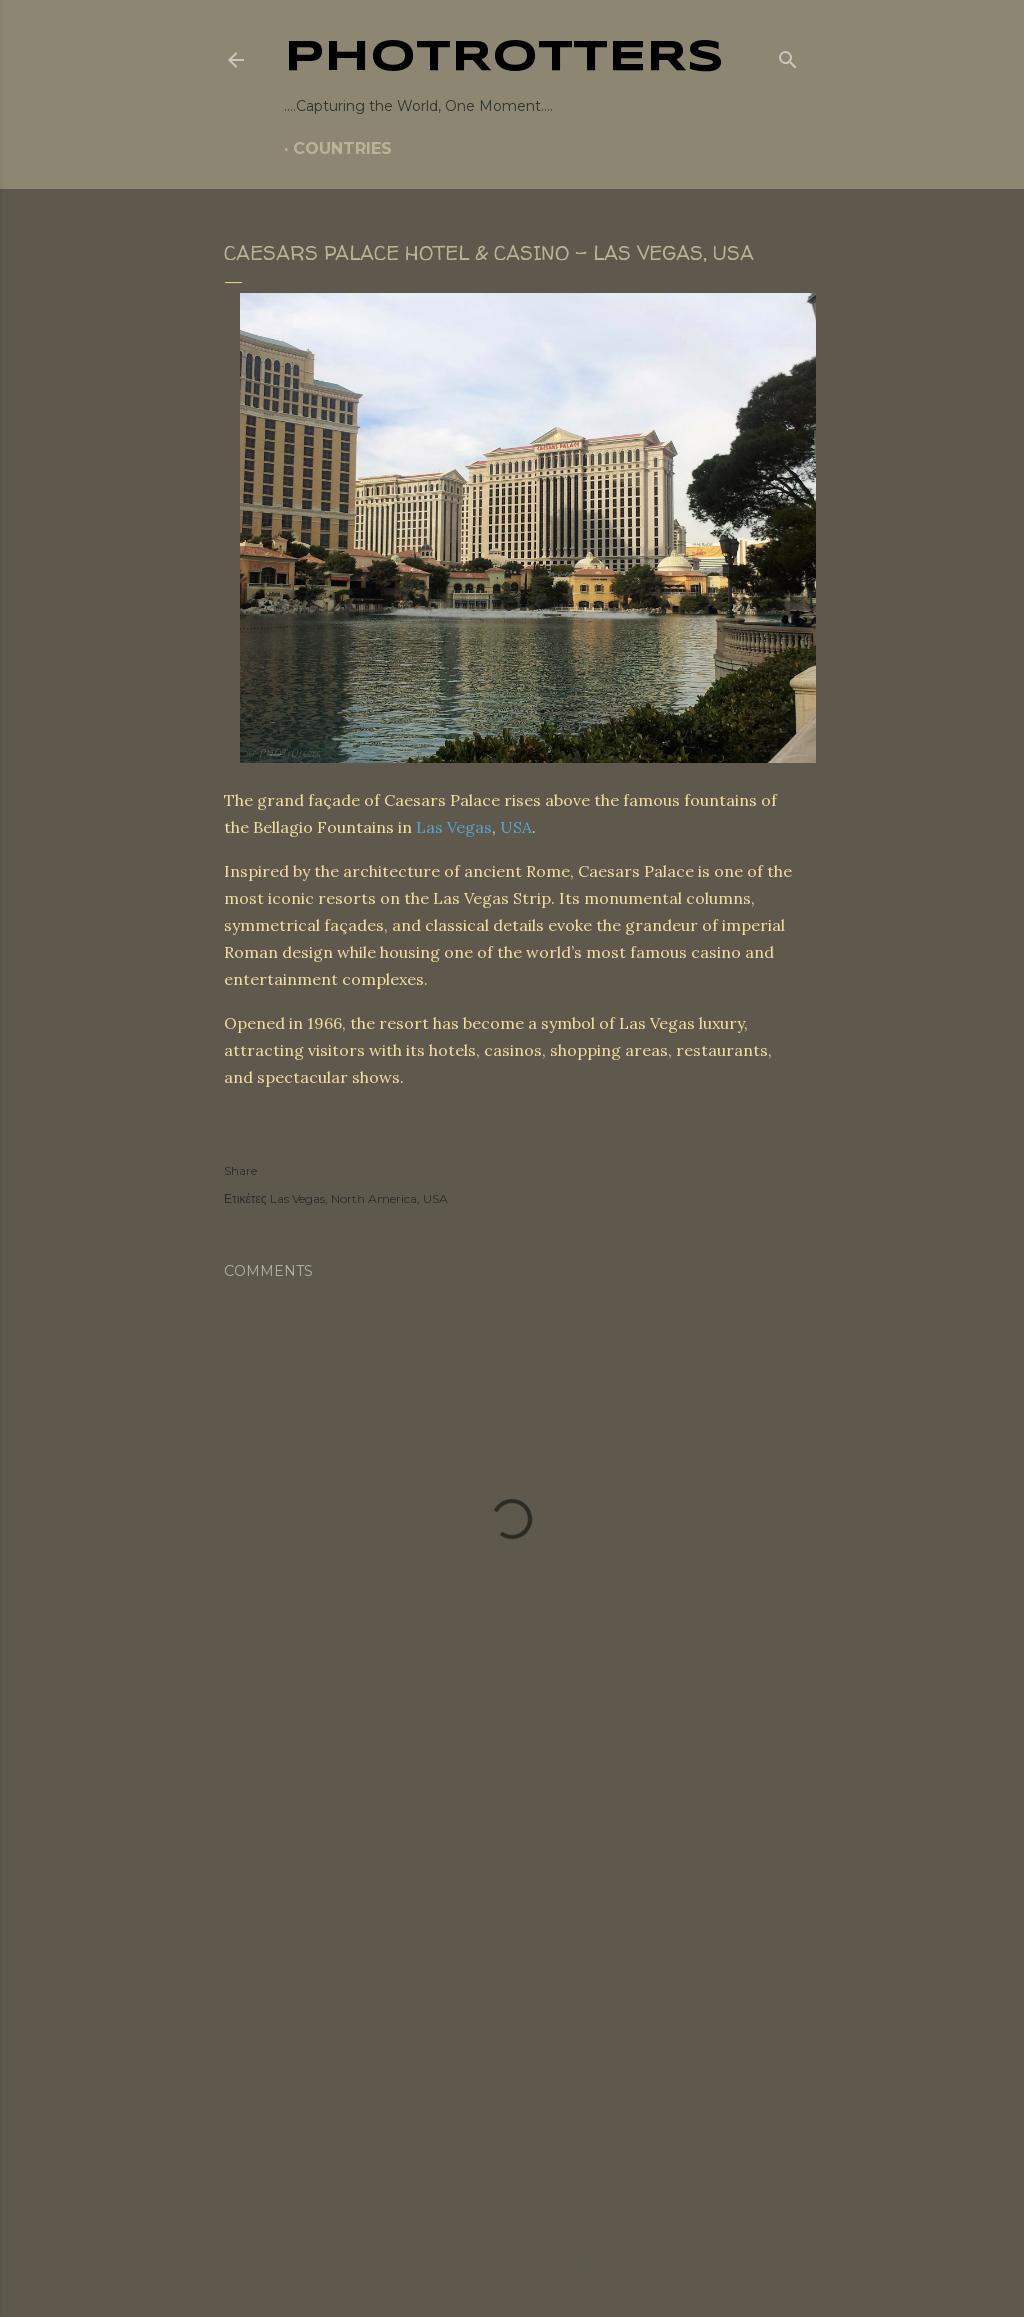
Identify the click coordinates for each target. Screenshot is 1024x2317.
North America (374, 1198)
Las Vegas (454, 827)
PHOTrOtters (504, 58)
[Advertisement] (512, 1937)
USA (516, 827)
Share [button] (240, 1170)
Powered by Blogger (512, 2189)
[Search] (788, 56)
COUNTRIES (342, 148)
